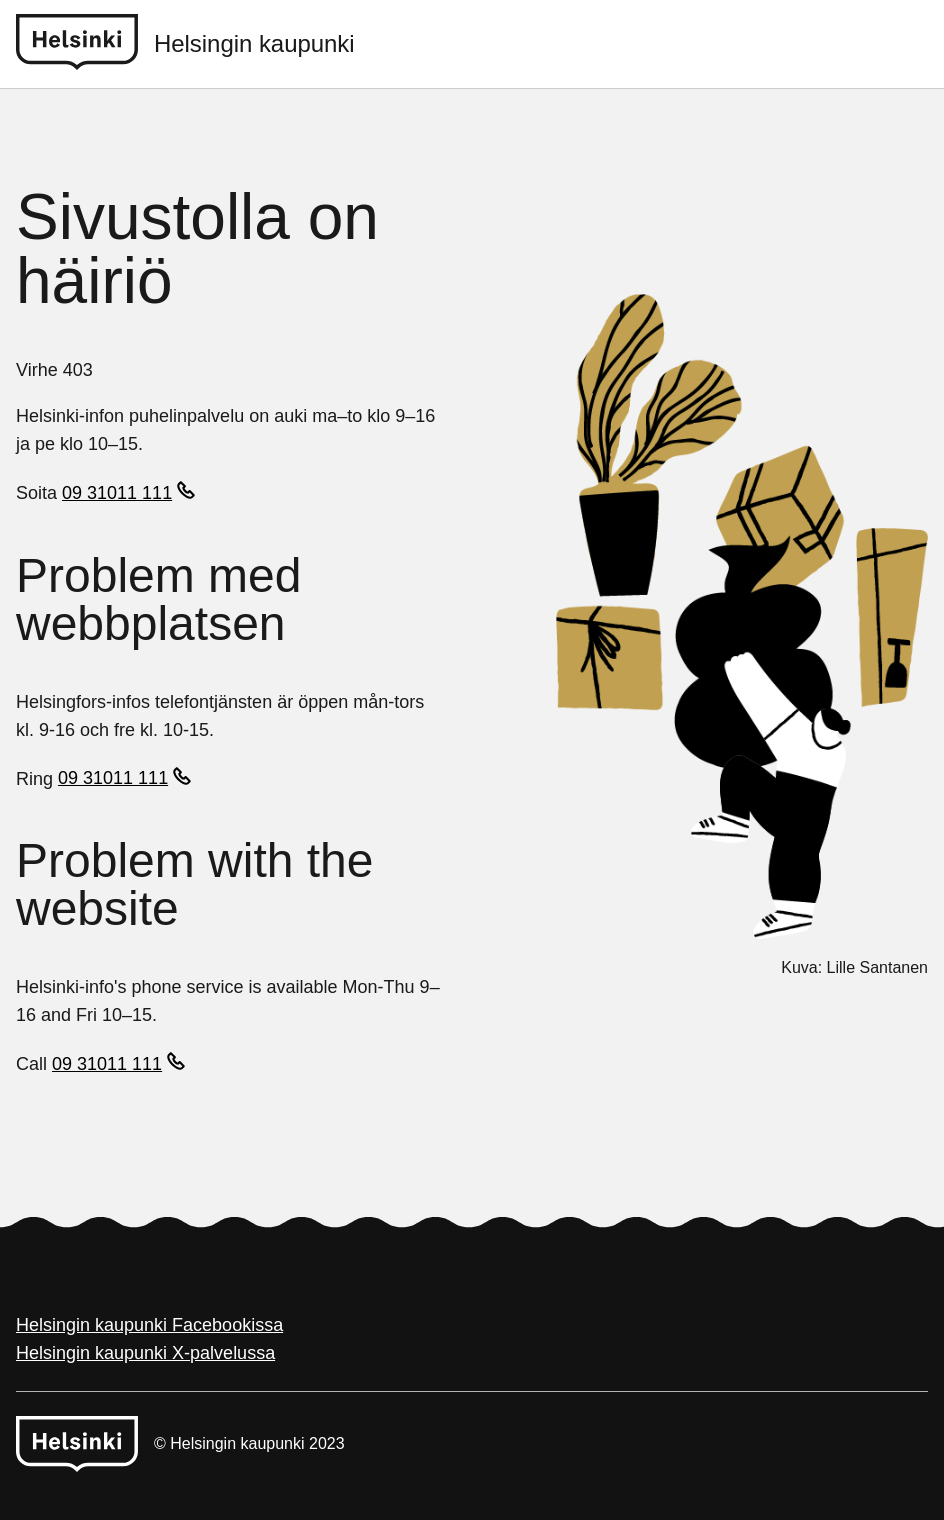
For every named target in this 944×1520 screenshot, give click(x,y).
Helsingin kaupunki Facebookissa (149, 1325)
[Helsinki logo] (85, 44)
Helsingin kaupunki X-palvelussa (145, 1353)
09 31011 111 (117, 493)
